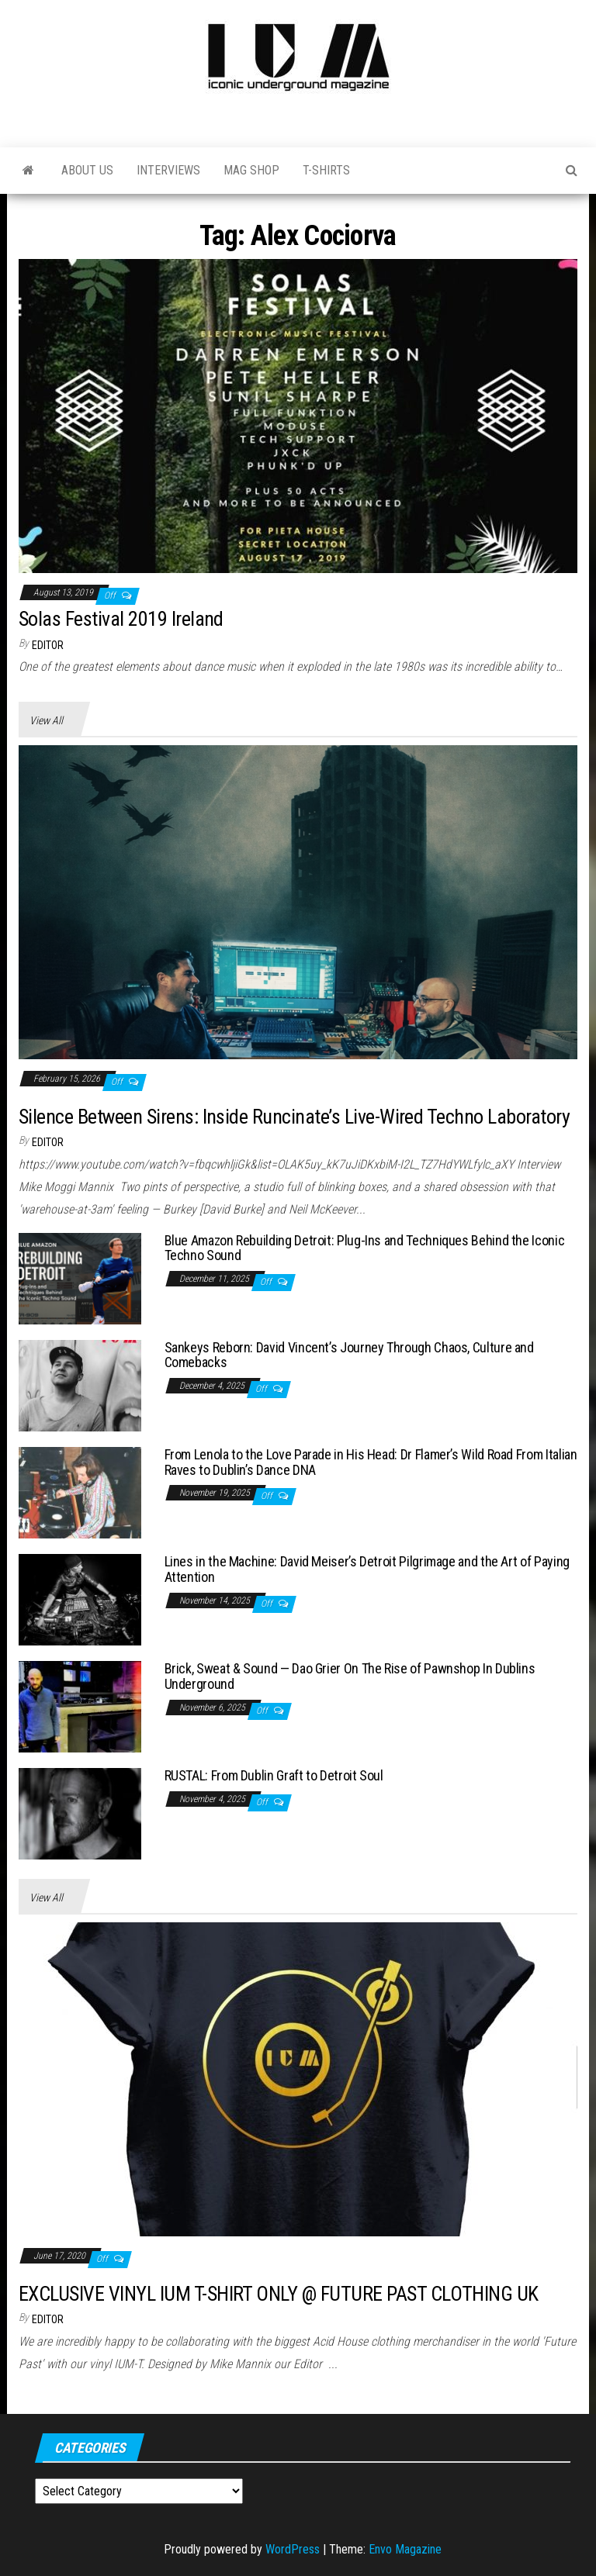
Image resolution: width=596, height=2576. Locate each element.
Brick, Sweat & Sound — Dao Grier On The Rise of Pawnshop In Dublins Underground (350, 1676)
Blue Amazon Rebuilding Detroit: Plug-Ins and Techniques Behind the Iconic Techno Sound (365, 1248)
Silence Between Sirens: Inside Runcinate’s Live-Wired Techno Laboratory (294, 1116)
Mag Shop (251, 170)
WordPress (292, 2549)
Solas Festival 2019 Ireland (121, 618)
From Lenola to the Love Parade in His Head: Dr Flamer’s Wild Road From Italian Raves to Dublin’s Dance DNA (371, 1462)
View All (46, 720)
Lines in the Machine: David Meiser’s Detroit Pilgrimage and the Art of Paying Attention (367, 1569)
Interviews (168, 170)
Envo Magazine (405, 2549)
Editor (48, 645)
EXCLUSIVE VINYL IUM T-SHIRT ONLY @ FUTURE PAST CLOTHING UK (279, 2293)
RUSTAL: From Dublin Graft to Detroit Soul (274, 1775)
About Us (87, 170)
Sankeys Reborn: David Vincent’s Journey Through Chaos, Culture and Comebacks (349, 1355)
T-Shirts (326, 170)
